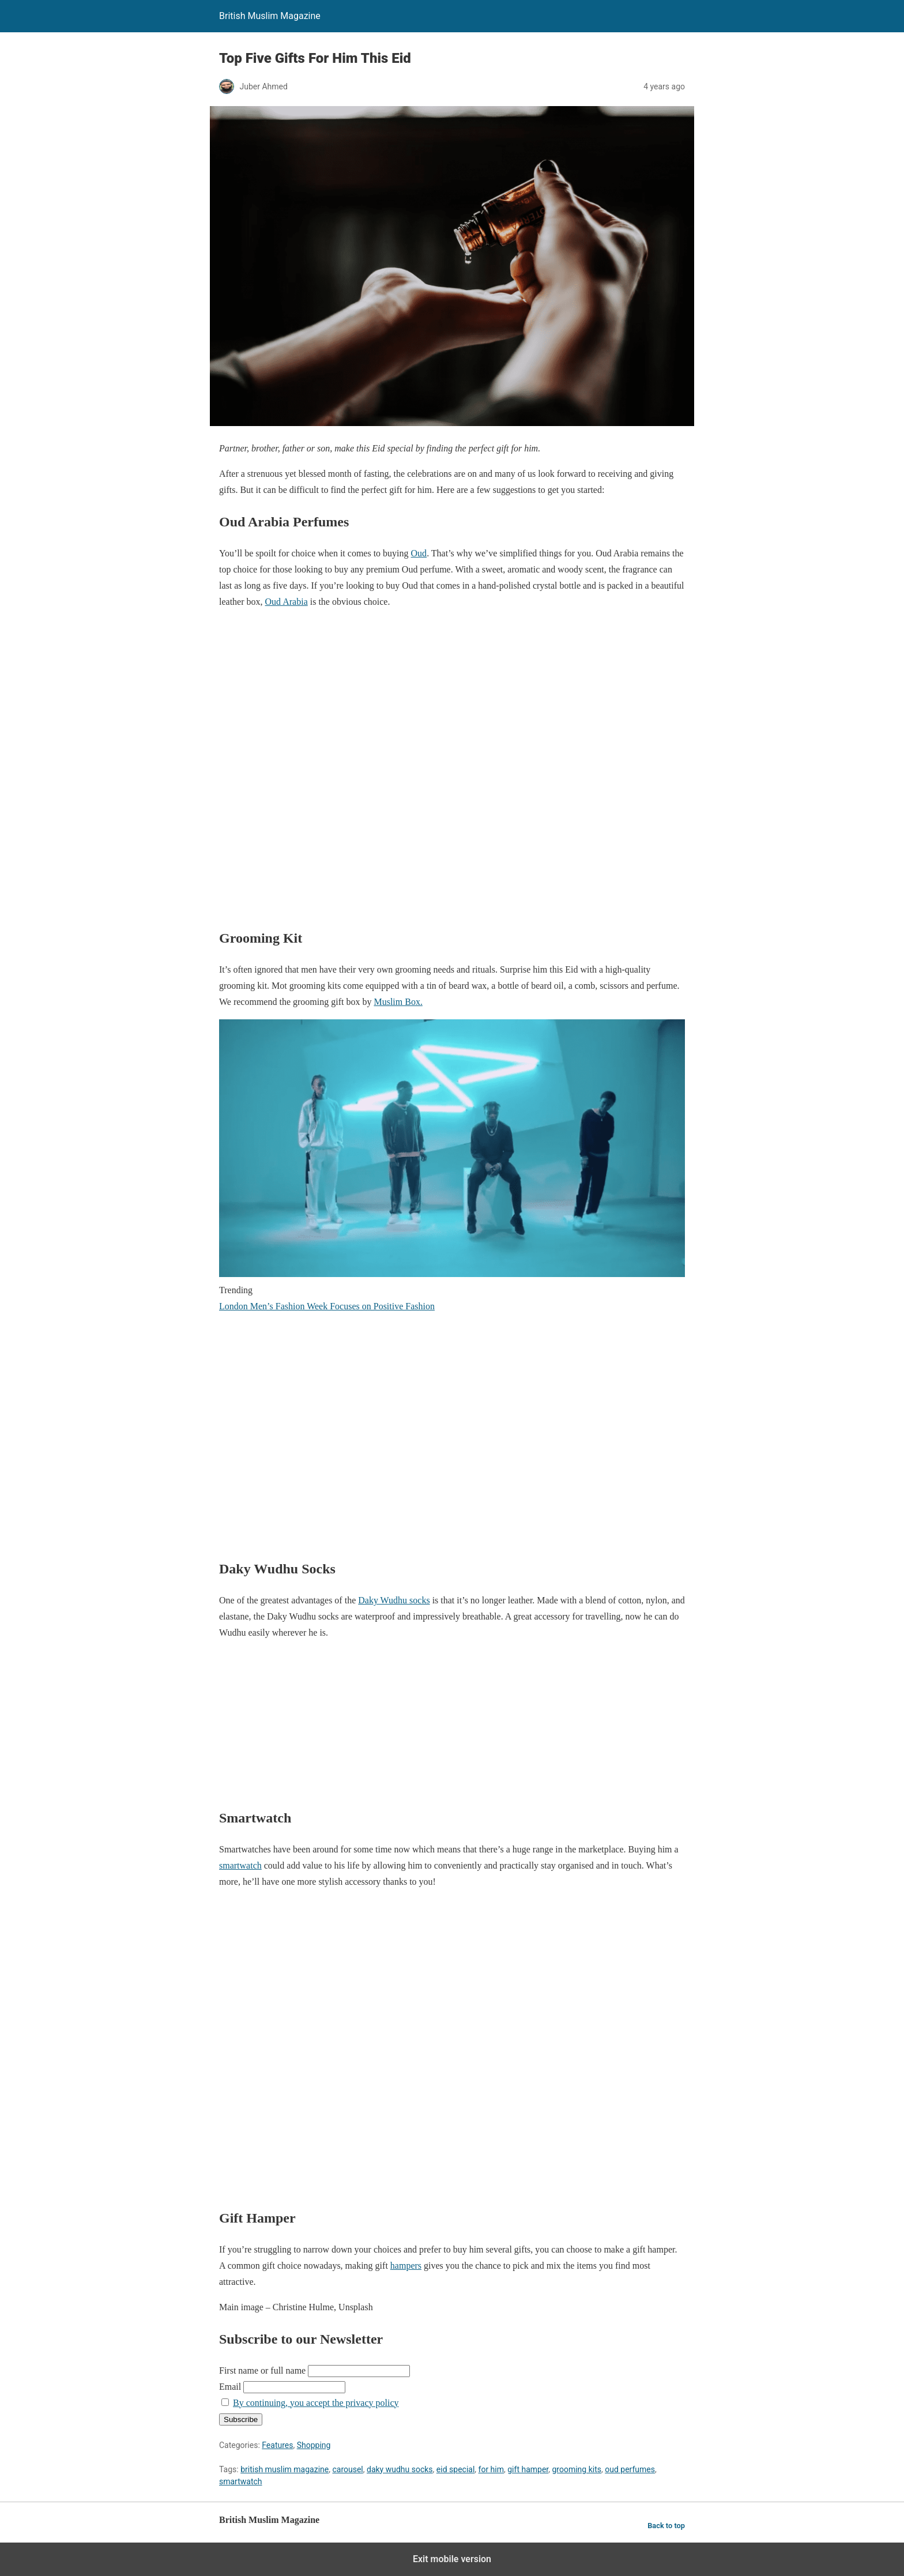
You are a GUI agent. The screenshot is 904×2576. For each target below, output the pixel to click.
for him (491, 2469)
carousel (347, 2469)
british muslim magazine (284, 2469)
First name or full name (262, 2370)
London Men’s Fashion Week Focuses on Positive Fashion (327, 1306)
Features (277, 2445)
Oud (419, 553)
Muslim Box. (398, 1002)
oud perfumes (630, 2469)
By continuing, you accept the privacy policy (315, 2403)
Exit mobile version (452, 2559)
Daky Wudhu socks (394, 1600)
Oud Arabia (286, 602)
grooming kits (576, 2469)
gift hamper (527, 2469)
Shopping (314, 2445)
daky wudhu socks (400, 2469)
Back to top (666, 2525)
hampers (405, 2265)
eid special (455, 2469)
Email (230, 2387)
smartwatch (240, 1865)
